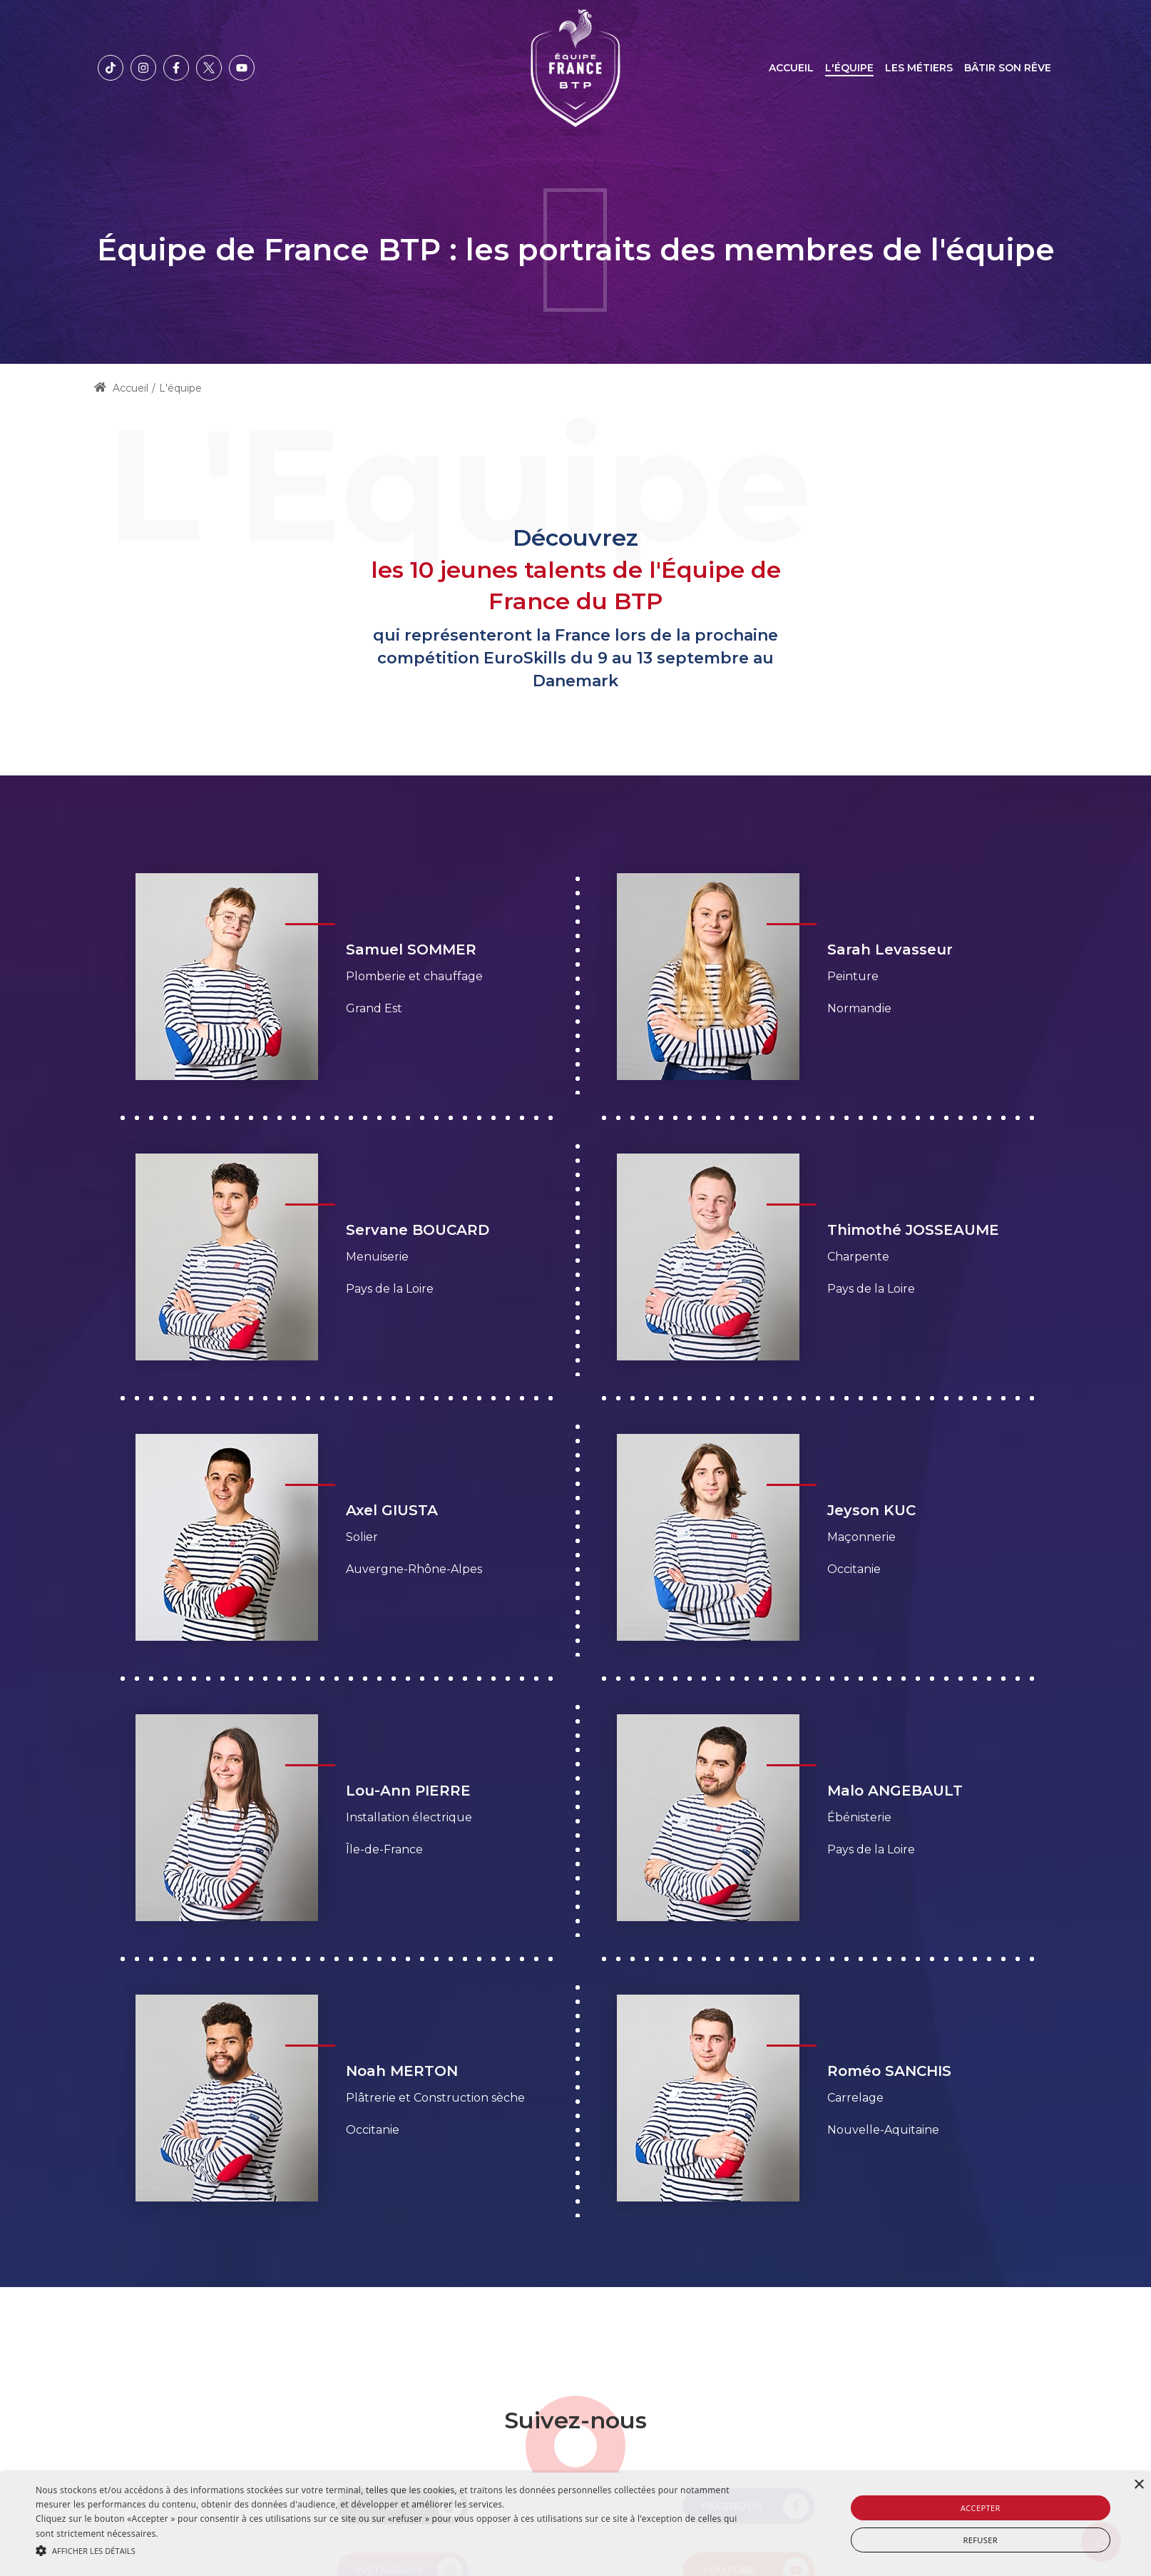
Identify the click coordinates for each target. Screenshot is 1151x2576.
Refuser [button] (980, 2540)
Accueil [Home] (121, 388)
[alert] (575, 2524)
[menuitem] (791, 68)
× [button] (1138, 2485)
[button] (386, 2550)
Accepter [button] (981, 2508)
